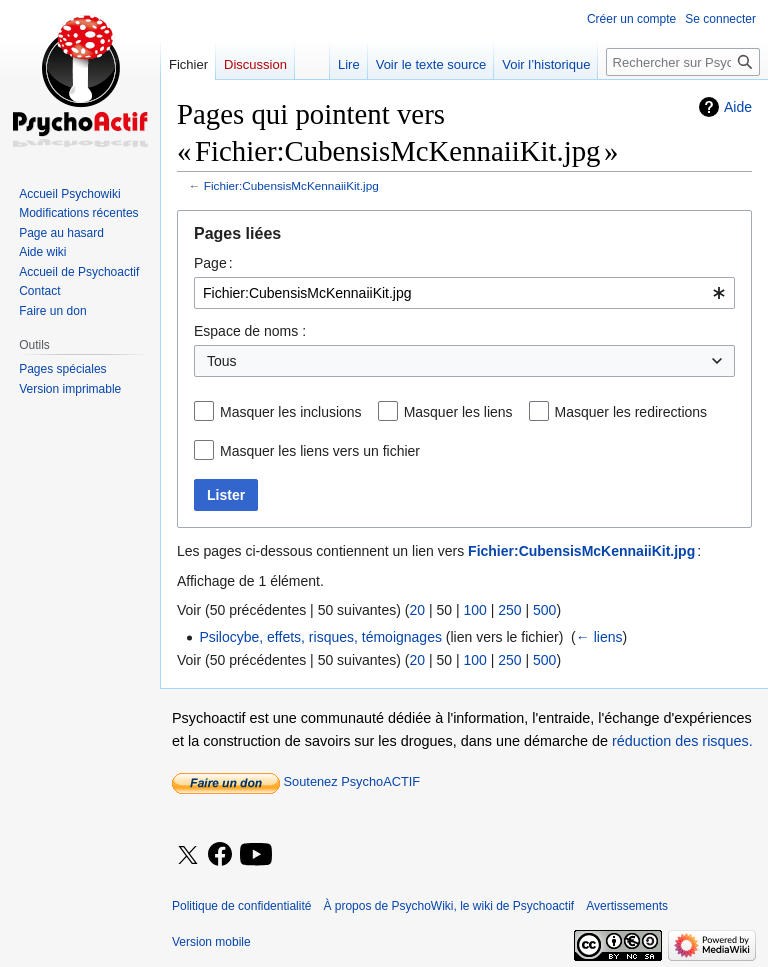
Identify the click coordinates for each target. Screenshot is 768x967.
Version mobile (211, 942)
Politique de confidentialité (241, 906)
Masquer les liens (458, 412)
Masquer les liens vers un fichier (320, 451)
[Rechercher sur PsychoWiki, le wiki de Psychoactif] (683, 62)
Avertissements (627, 906)
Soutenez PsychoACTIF (296, 781)
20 (417, 610)
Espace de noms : (250, 331)
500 (544, 610)
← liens (599, 637)
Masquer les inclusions (291, 412)
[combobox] (464, 293)
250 (509, 610)
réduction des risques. (682, 741)
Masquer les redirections (631, 412)
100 (474, 610)
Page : (213, 263)
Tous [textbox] (222, 361)
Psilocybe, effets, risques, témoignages (320, 637)
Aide (738, 107)
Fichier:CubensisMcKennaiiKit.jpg (291, 185)
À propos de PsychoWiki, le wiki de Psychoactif (448, 906)
